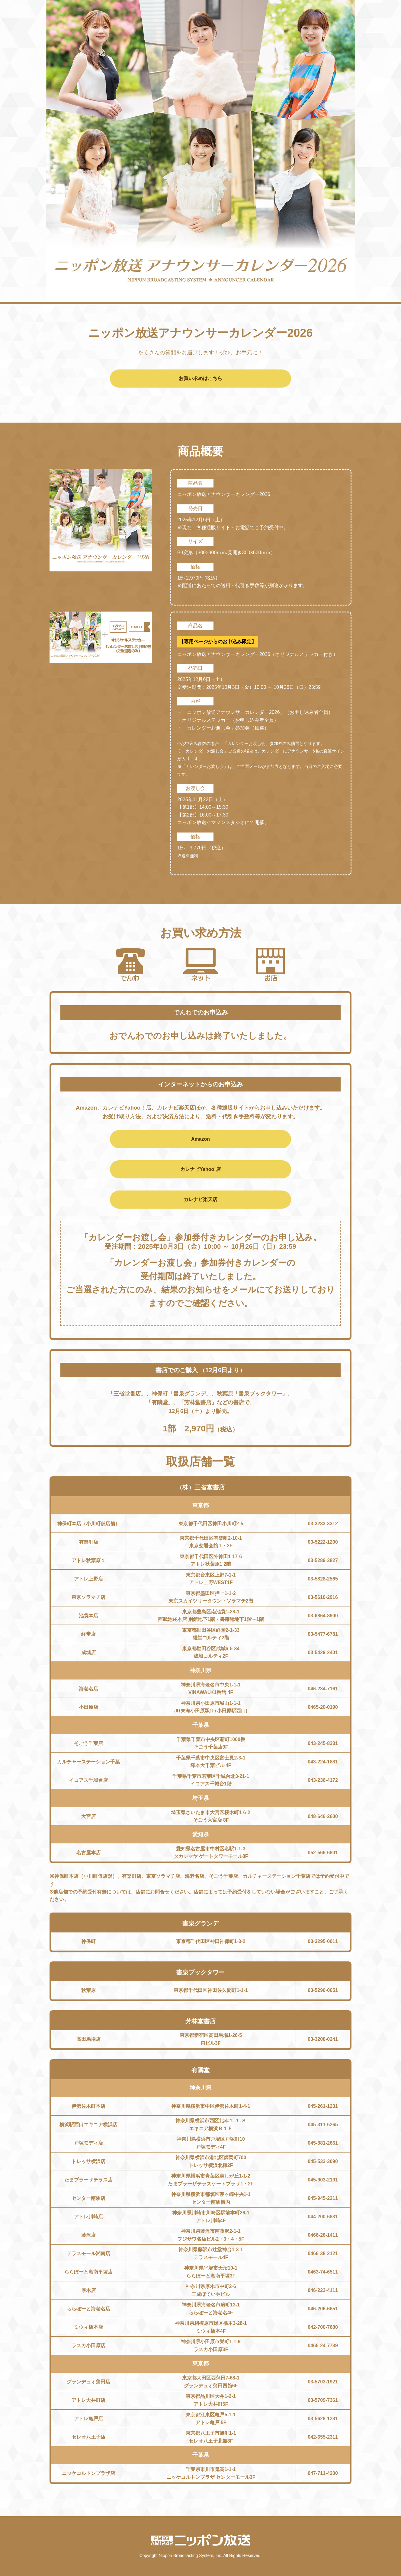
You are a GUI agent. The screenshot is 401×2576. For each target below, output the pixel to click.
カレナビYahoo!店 (200, 1169)
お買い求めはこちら (200, 378)
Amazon (200, 1139)
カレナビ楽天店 (200, 1199)
